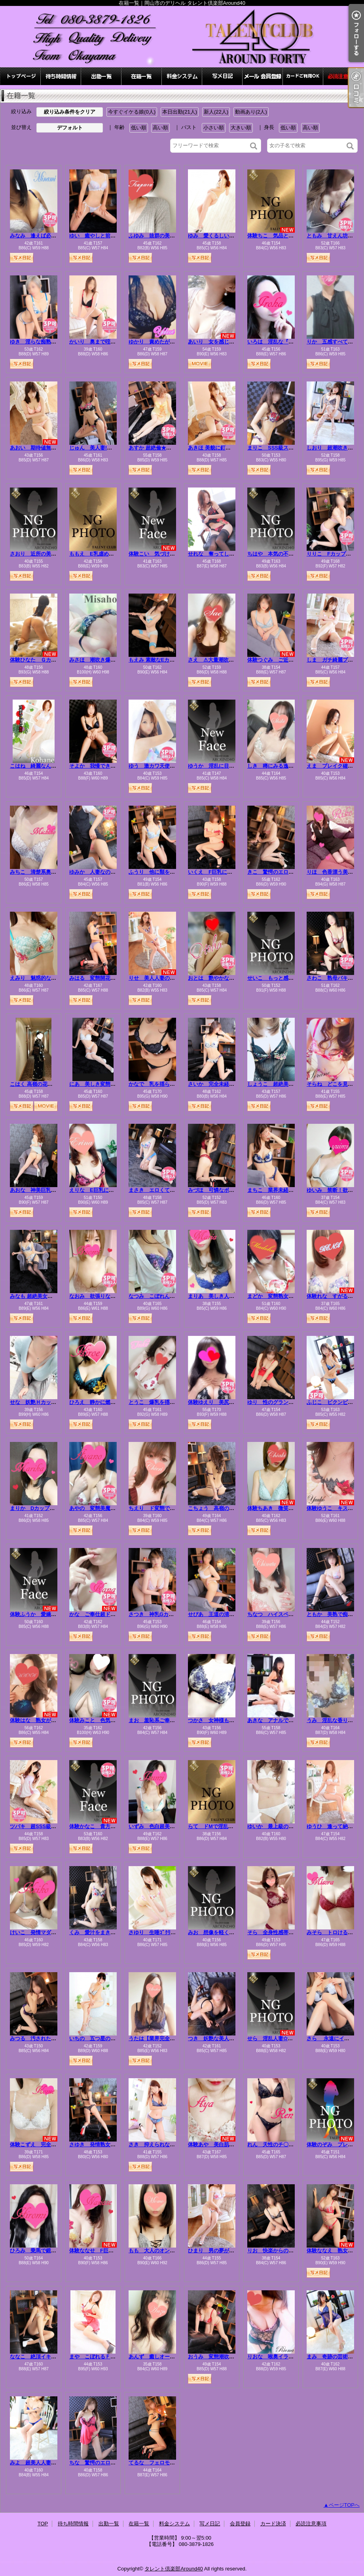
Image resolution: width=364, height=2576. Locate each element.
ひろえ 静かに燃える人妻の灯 (105, 1402)
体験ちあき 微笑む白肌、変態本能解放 (293, 1508)
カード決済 (303, 76)
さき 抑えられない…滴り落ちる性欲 (172, 2144)
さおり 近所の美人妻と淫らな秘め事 (53, 554)
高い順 (160, 128)
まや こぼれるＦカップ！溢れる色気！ (115, 2357)
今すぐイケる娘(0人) (131, 112)
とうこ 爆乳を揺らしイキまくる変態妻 (175, 1402)
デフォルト (70, 128)
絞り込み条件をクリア (69, 112)
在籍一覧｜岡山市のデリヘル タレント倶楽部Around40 (182, 36)
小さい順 (213, 128)
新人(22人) (216, 112)
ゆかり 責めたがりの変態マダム (167, 342)
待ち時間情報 (61, 76)
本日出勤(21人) (179, 112)
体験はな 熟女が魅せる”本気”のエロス (56, 1720)
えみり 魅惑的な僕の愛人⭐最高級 (51, 978)
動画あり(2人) (251, 112)
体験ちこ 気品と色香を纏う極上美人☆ (293, 236)
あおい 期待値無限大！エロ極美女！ (53, 448)
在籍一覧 (141, 76)
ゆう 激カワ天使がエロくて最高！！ (172, 766)
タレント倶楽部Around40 (173, 2569)
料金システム (182, 76)
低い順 (138, 128)
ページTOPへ (344, 2505)
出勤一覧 (101, 76)
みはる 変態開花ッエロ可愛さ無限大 (113, 978)
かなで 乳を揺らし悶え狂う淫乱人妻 (172, 1084)
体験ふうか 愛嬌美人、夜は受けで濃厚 (56, 1614)
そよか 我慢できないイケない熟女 (110, 766)
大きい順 (241, 128)
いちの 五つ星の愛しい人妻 (102, 2038)
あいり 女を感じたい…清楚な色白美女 (234, 342)
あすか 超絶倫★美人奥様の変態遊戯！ (173, 448)
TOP (20, 76)
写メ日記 (222, 76)
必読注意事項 (343, 76)
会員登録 (263, 76)
